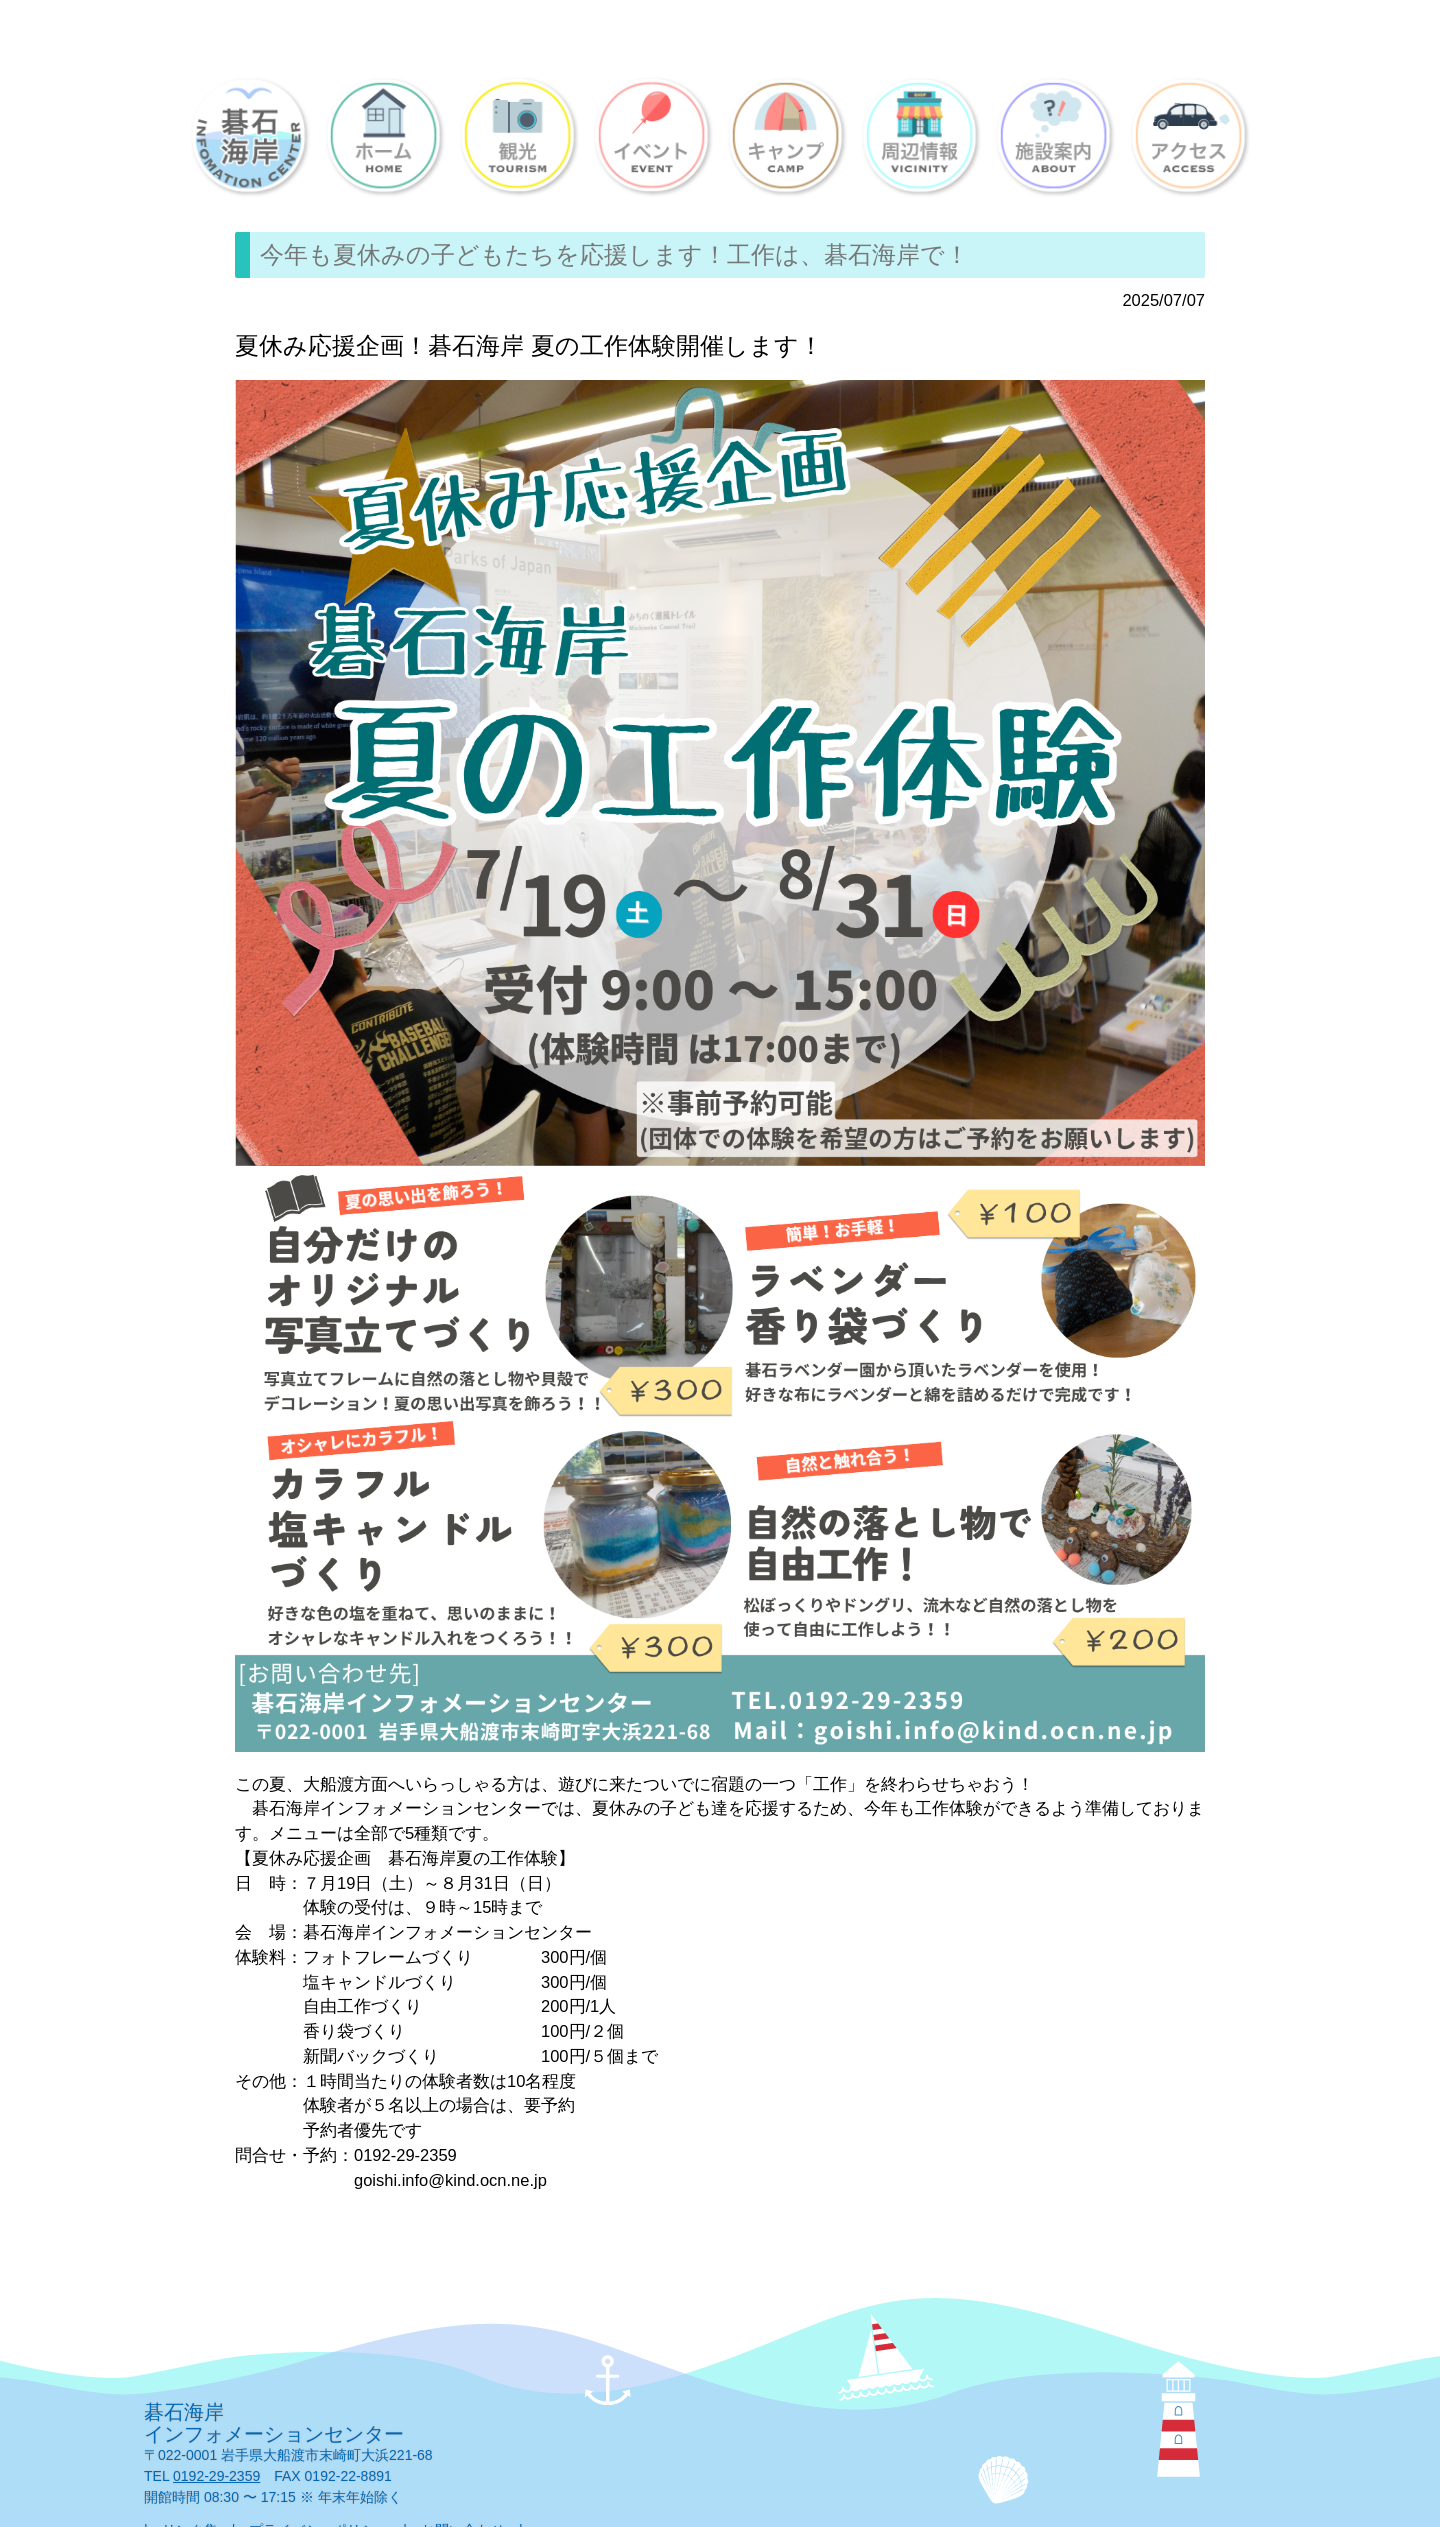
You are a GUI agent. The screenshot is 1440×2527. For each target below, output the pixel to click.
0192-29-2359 (216, 2476)
